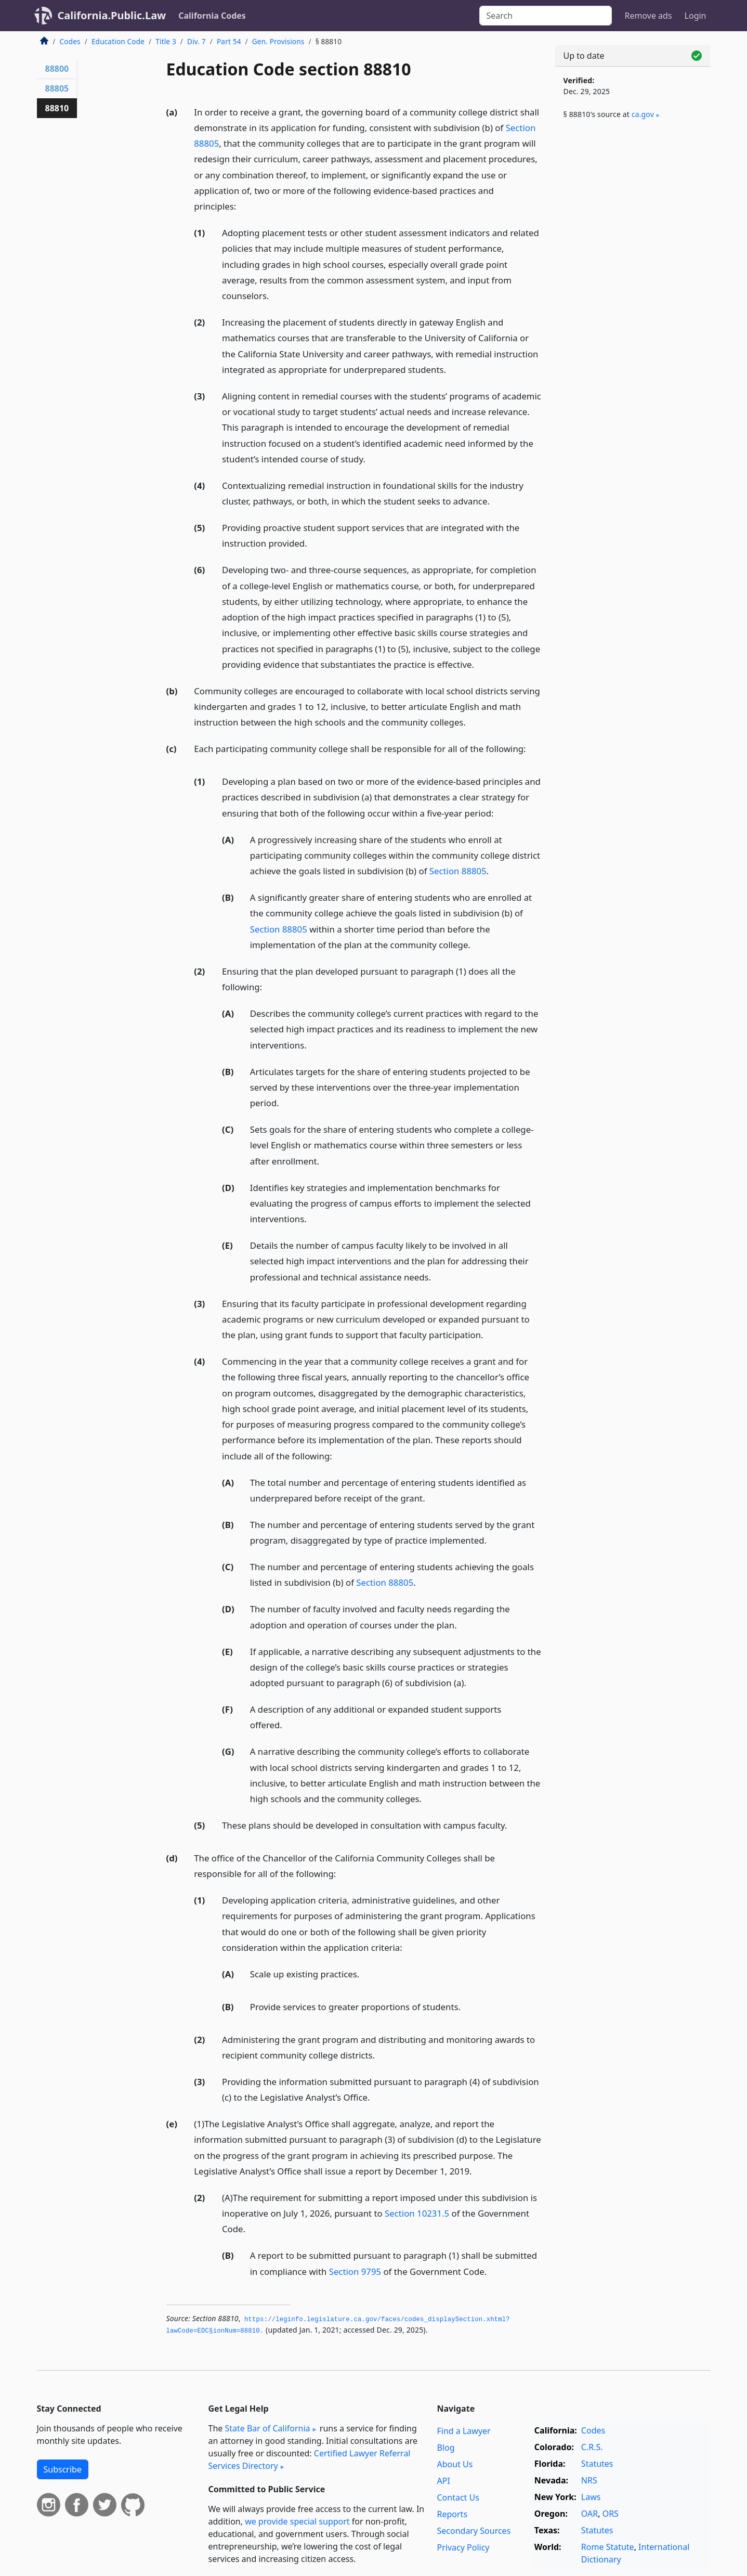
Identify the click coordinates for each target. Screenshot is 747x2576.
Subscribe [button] (63, 2469)
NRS (589, 2480)
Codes (70, 41)
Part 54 (229, 41)
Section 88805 (458, 871)
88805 (57, 88)
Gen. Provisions (278, 41)
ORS (610, 2513)
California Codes (212, 15)
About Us (455, 2464)
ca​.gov (643, 114)
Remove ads (648, 15)
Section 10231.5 (417, 2213)
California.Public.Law (112, 15)
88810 (57, 108)
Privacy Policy (463, 2547)
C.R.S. (592, 2447)
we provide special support (297, 2521)
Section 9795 (355, 2271)
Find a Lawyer (464, 2431)
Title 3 (165, 41)
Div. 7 (196, 41)
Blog (446, 2447)
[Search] (545, 15)
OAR (589, 2513)
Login (695, 15)
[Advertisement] (633, 300)
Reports (452, 2514)
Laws (591, 2497)
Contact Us (458, 2497)
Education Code (118, 41)
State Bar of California (267, 2428)
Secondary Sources (474, 2530)
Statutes (597, 2463)
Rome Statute (607, 2547)
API (443, 2481)
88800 (57, 68)
